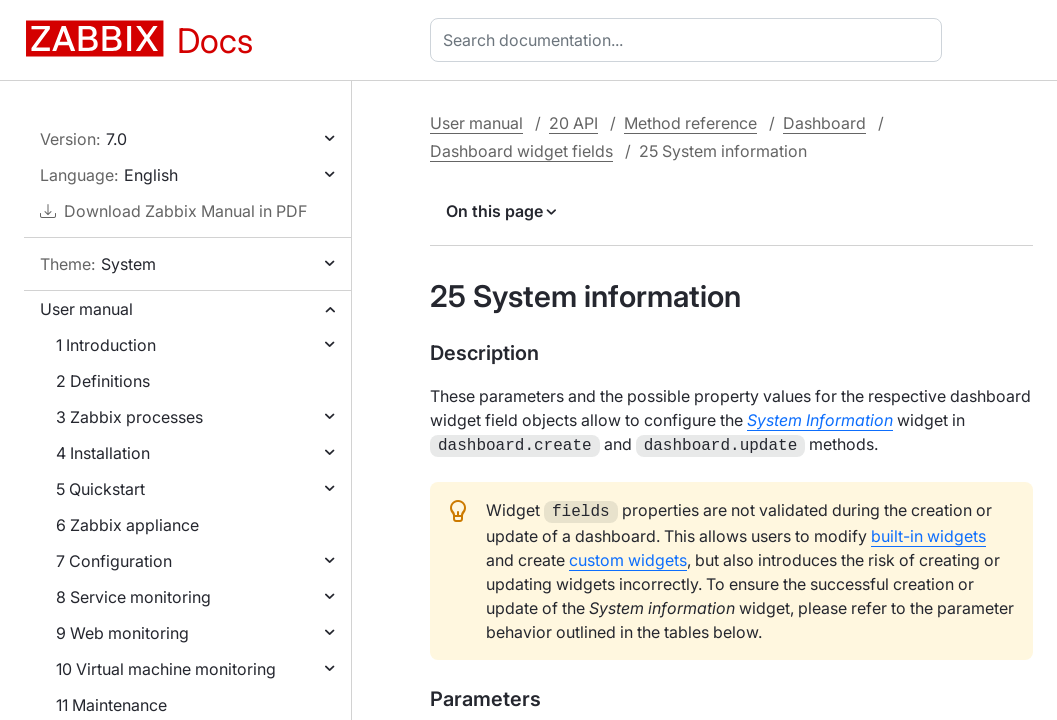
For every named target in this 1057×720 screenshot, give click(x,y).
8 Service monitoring (133, 597)
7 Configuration (114, 561)
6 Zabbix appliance (127, 525)
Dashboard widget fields (521, 151)
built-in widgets (928, 532)
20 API (573, 123)
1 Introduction (106, 345)
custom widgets (628, 556)
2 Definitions (103, 381)
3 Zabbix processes (129, 417)
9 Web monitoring (122, 633)
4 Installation (103, 453)
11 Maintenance (111, 705)
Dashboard (824, 123)
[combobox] (690, 40)
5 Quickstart (100, 489)
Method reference (690, 123)
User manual (86, 309)
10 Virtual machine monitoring (166, 669)
